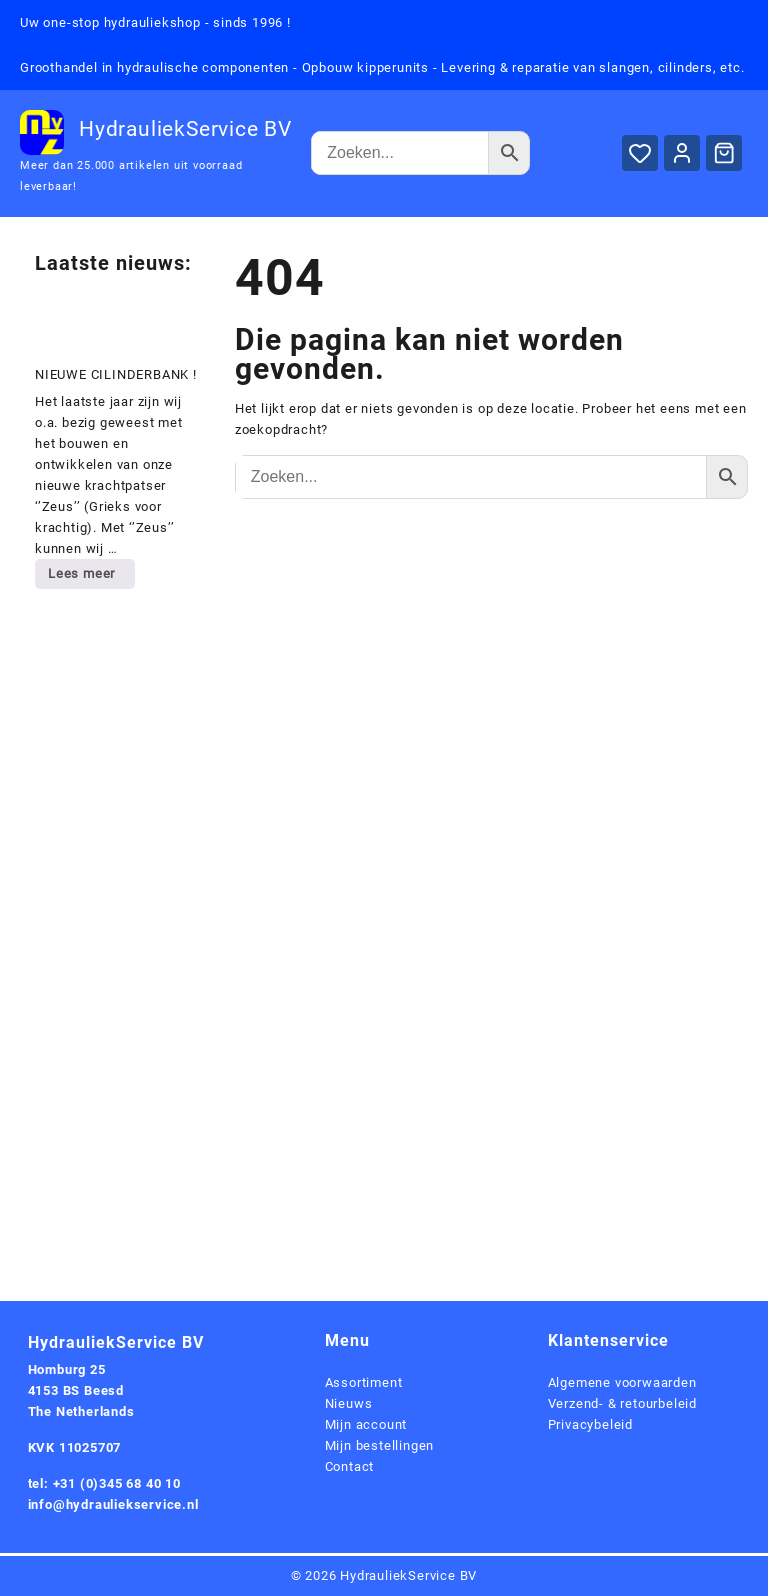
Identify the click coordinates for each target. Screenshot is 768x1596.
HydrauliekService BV (185, 129)
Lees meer (91, 577)
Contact (350, 1466)
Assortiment (364, 1382)
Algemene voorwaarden (622, 1382)
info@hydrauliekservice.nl (113, 1504)
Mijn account (366, 1424)
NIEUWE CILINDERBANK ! (116, 374)
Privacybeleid (590, 1424)
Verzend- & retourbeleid (622, 1403)
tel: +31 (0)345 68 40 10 (104, 1483)
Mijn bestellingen (380, 1445)
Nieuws (349, 1403)
